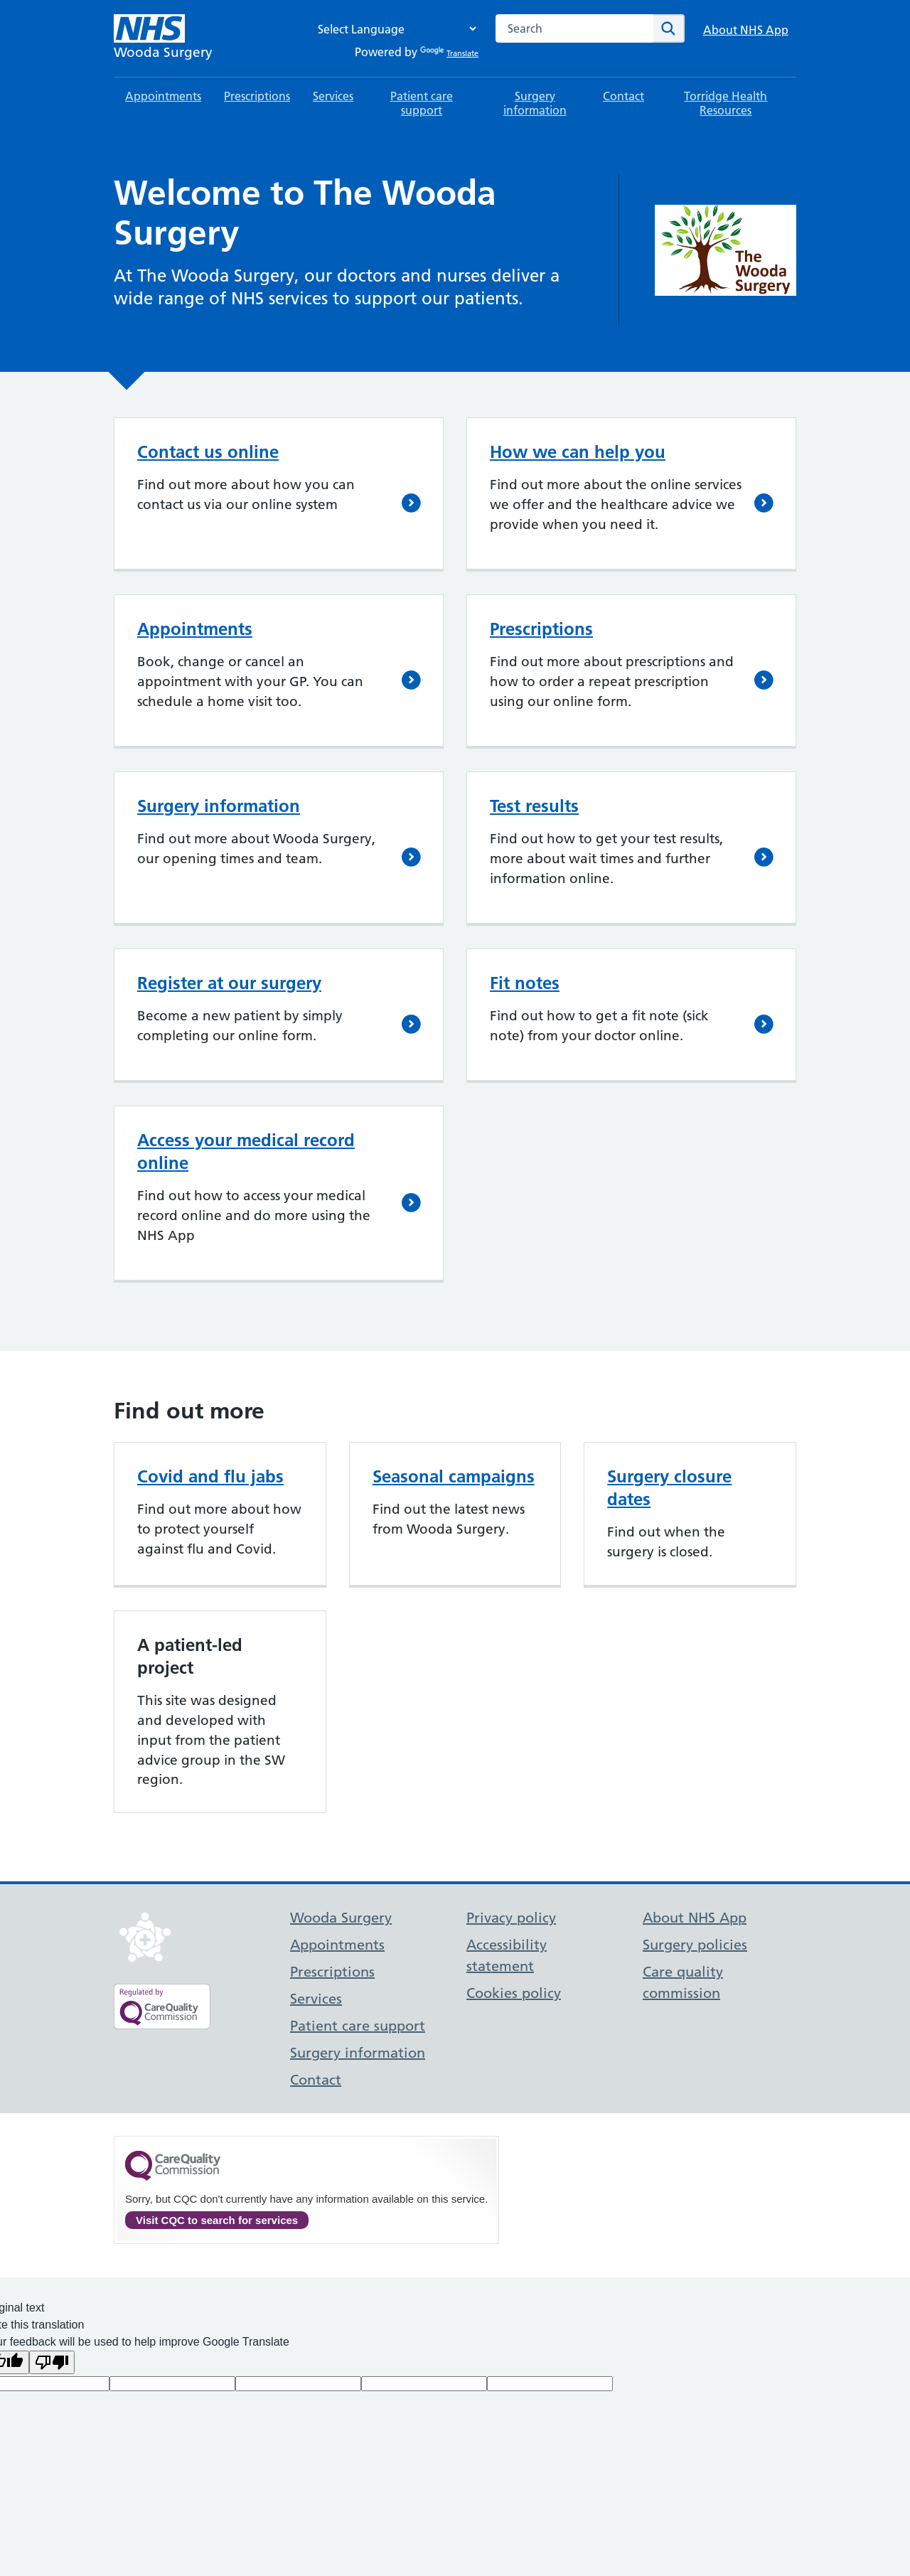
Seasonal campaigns (454, 1476)
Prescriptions (257, 96)
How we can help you (577, 452)
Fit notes (525, 983)
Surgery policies (695, 1944)
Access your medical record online (246, 1151)
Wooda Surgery (341, 1917)
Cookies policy (513, 1993)
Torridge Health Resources (725, 103)
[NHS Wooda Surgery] (163, 38)
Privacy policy (511, 1917)
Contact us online (208, 452)
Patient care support (421, 103)
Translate (449, 53)
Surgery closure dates (669, 1487)
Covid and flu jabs (210, 1476)
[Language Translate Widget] (393, 28)
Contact (623, 96)
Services (333, 96)
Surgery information (535, 103)
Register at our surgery (229, 983)
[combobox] (574, 28)
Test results (534, 806)
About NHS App (745, 30)
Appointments (163, 96)
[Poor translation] (52, 2362)
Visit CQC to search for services (217, 2220)
